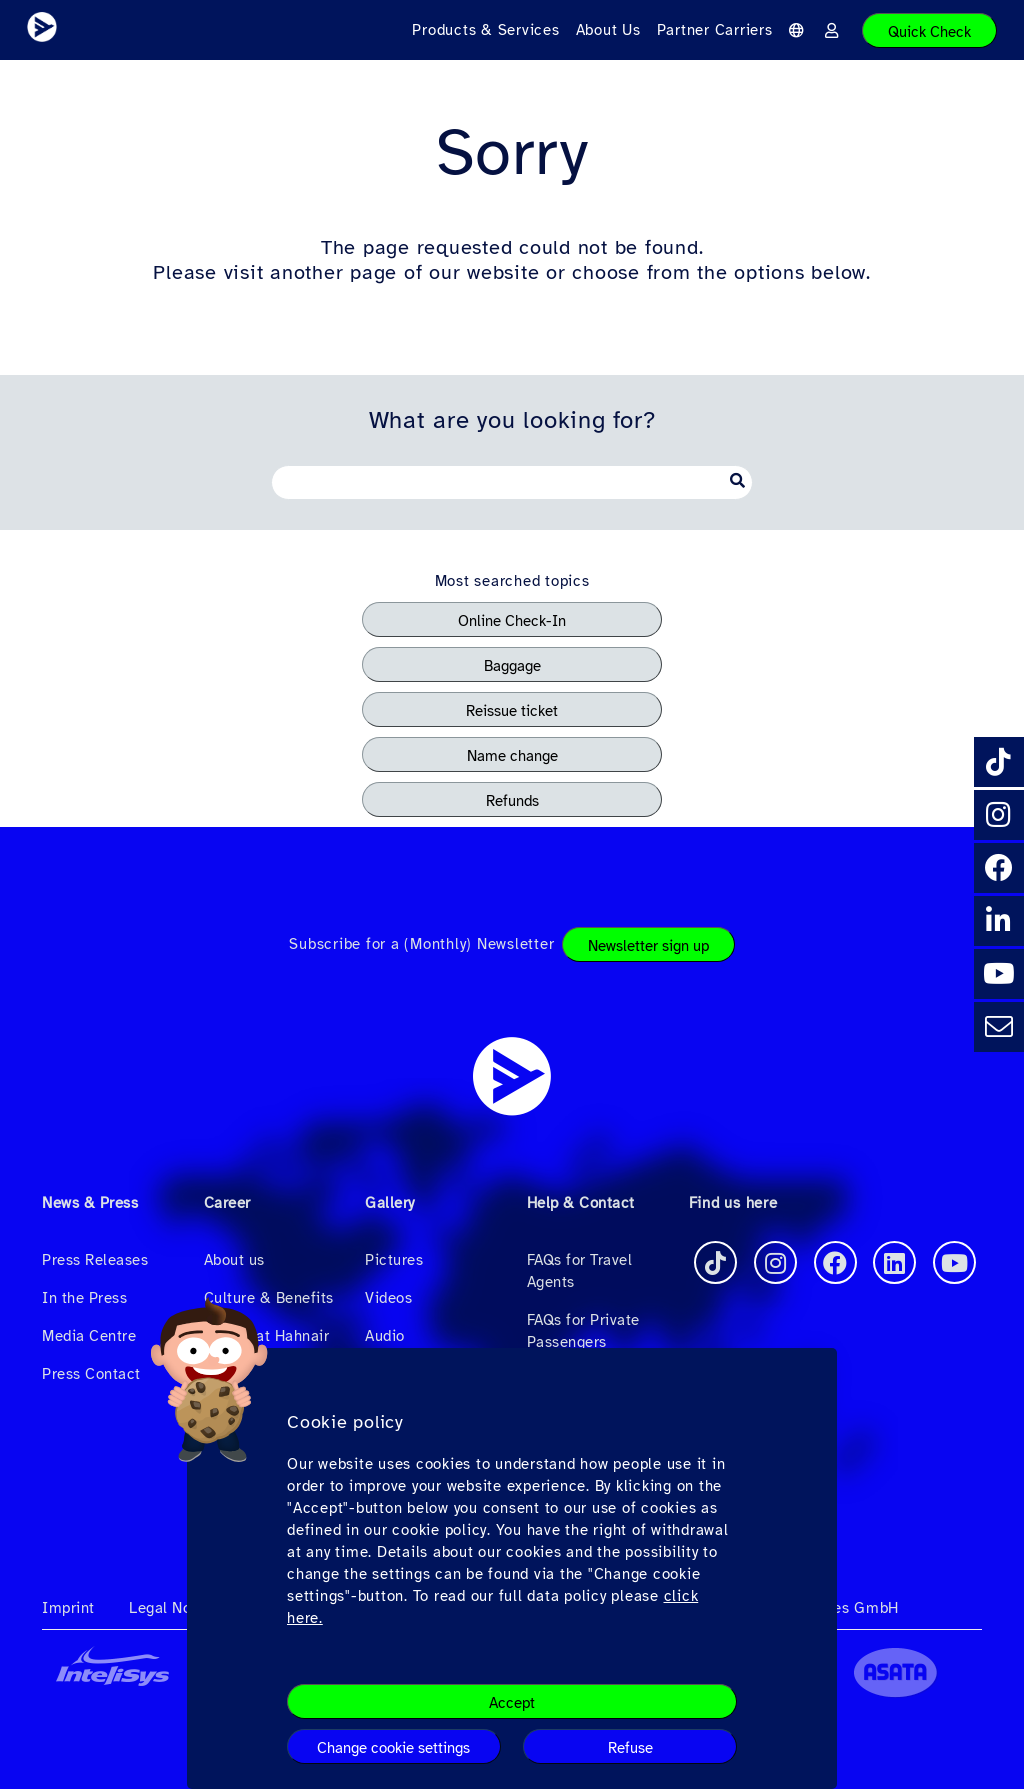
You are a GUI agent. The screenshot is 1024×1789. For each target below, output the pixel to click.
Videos (388, 1298)
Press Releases (95, 1260)
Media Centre (89, 1336)
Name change (512, 756)
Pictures (394, 1260)
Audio (385, 1336)
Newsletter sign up (648, 946)
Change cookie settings (393, 1748)
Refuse (630, 1748)
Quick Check (929, 32)
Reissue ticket (512, 711)
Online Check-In (512, 621)
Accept (512, 1703)
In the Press (84, 1298)
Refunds (512, 801)
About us (234, 1260)
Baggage (512, 666)
